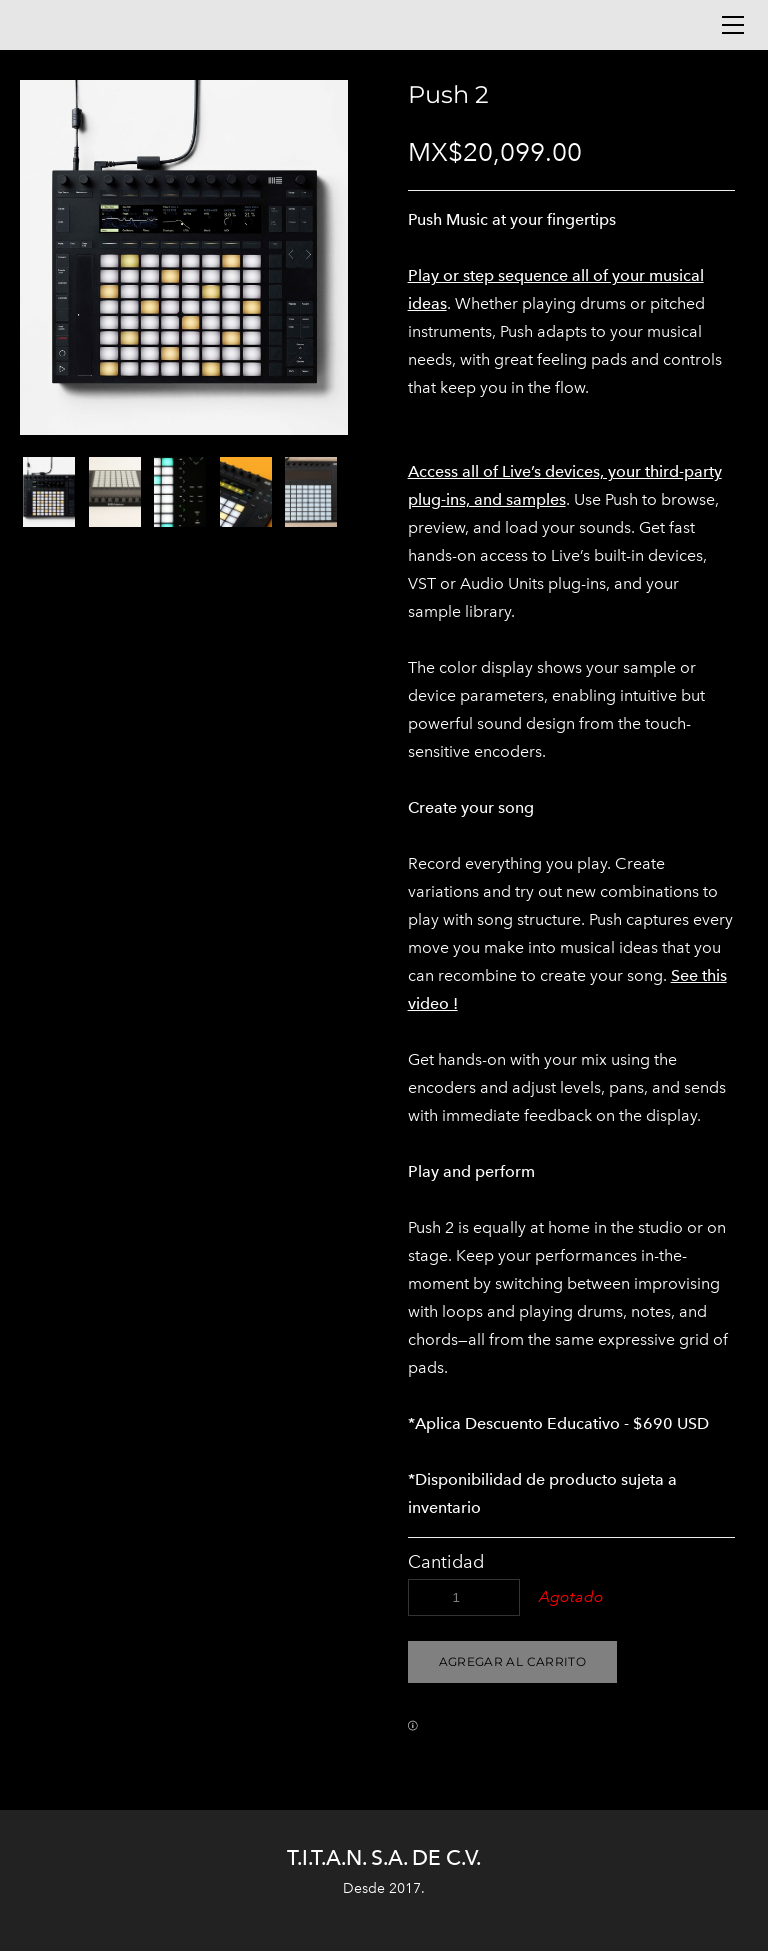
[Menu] (733, 25)
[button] (512, 1662)
